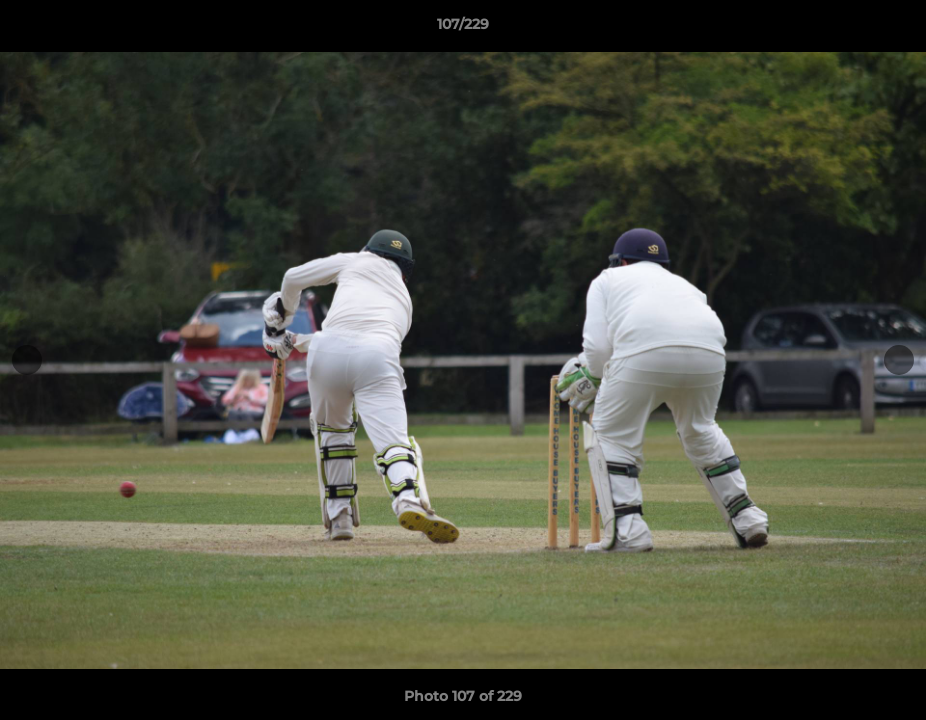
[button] (890, 29)
